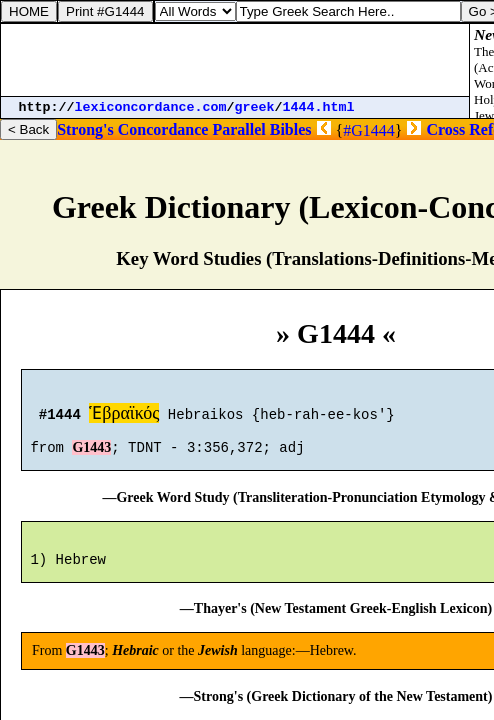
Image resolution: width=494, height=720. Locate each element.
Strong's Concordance (132, 129)
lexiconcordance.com (151, 107)
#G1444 (369, 130)
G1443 (91, 456)
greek (255, 107)
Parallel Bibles (261, 129)
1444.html (319, 107)
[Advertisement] (235, 60)
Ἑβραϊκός (124, 416)
